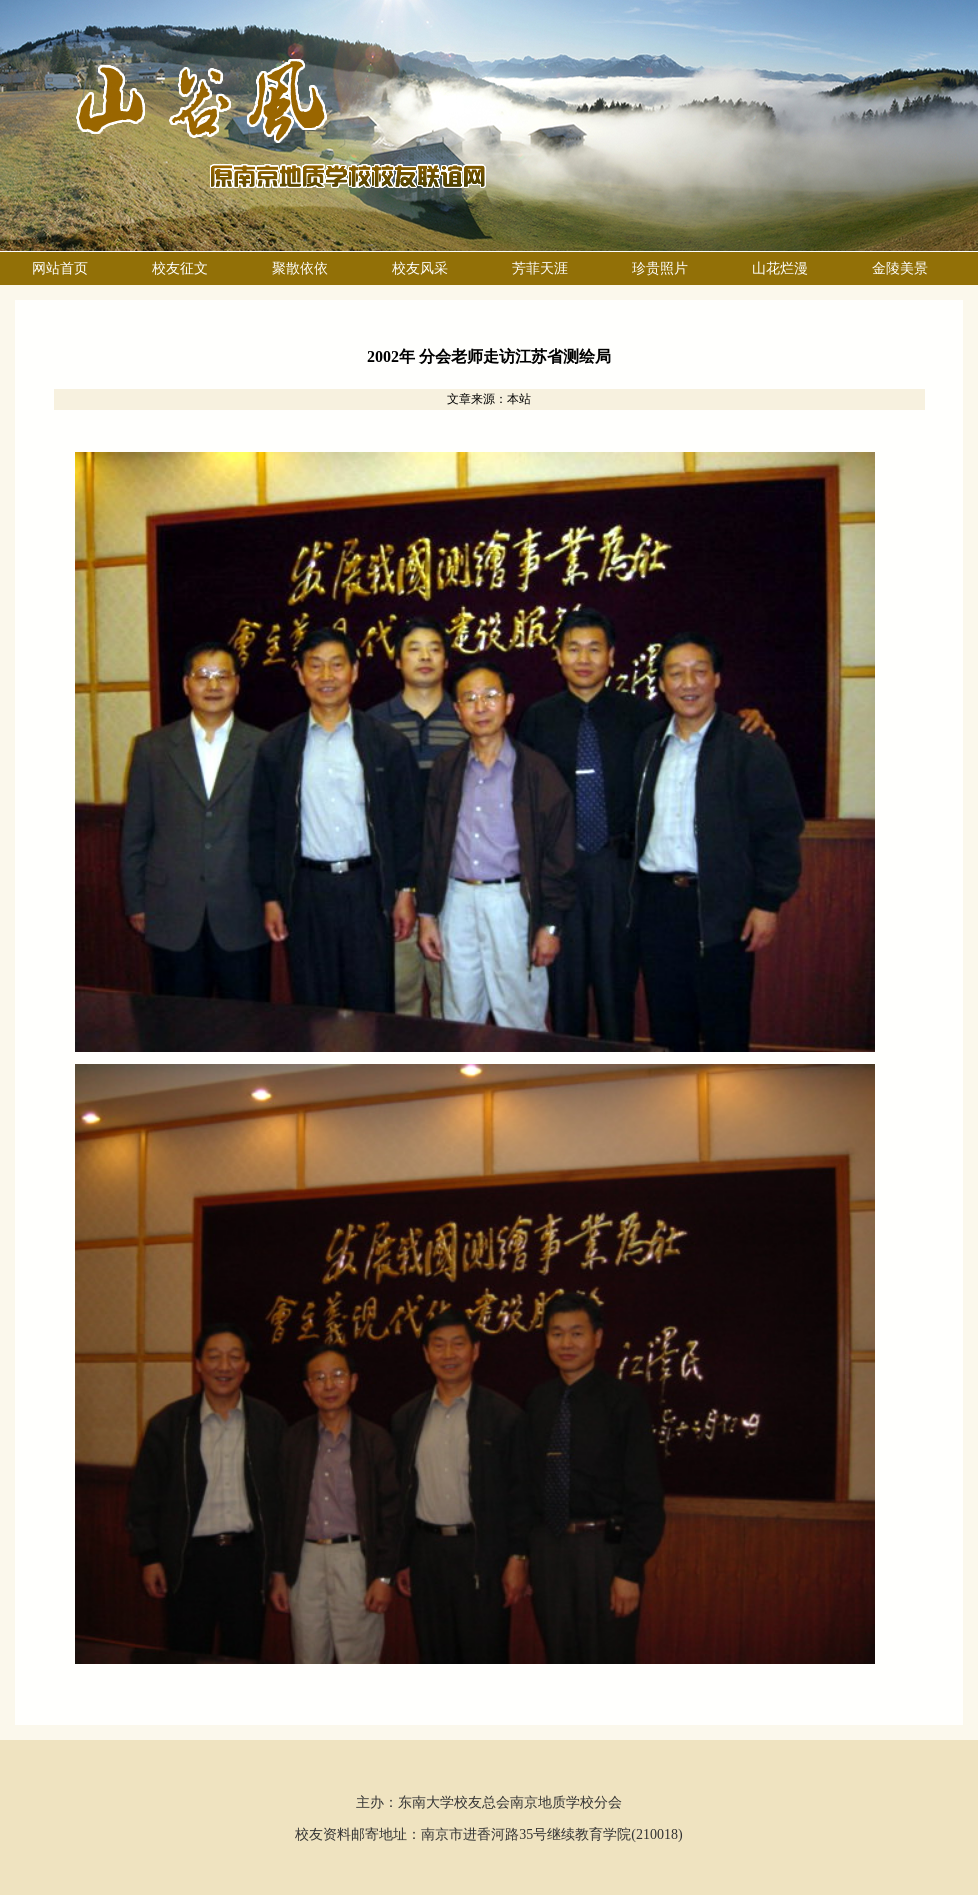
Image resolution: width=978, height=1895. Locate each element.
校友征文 (180, 268)
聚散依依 (300, 268)
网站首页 (60, 268)
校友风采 (420, 268)
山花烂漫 (780, 268)
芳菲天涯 (540, 268)
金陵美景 (900, 268)
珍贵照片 (660, 268)
